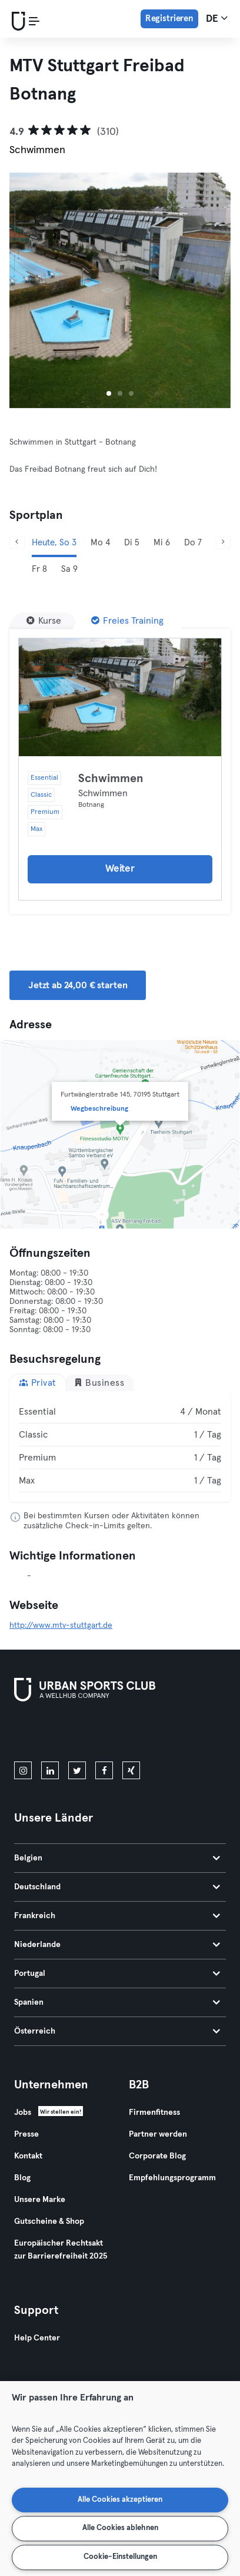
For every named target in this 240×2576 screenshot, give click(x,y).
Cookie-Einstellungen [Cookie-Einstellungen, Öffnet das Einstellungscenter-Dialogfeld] (120, 2557)
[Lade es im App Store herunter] (54, 1733)
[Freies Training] (127, 620)
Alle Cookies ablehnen (120, 2528)
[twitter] (77, 1770)
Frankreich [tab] (117, 1916)
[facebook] (104, 1770)
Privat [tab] (37, 1383)
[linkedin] (50, 1770)
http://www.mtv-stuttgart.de (60, 1625)
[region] (120, 2478)
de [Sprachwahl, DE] (217, 18)
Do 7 (193, 542)
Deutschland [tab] (117, 1887)
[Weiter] (223, 543)
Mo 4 (100, 542)
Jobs (22, 2112)
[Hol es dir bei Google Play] (140, 1733)
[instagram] (23, 1770)
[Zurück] (17, 543)
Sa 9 (69, 569)
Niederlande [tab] (117, 1945)
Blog (22, 2178)
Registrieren (169, 18)
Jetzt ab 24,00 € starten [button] (77, 985)
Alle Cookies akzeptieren (120, 2500)
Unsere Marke (39, 2200)
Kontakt (28, 2156)
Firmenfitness (154, 2112)
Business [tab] (99, 1383)
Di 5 (131, 542)
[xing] (131, 1770)
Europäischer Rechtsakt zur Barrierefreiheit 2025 (60, 2249)
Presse (26, 2134)
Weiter (119, 869)
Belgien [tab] (117, 1858)
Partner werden (158, 2134)
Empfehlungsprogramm (172, 2178)
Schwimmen (111, 778)
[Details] (120, 697)
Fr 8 (39, 569)
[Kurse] (43, 620)
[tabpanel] (120, 1446)
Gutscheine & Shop (49, 2221)
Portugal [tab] (117, 1973)
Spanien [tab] (117, 2002)
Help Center (37, 2338)
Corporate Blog (157, 2156)
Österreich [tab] (117, 2031)
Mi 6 (162, 542)
